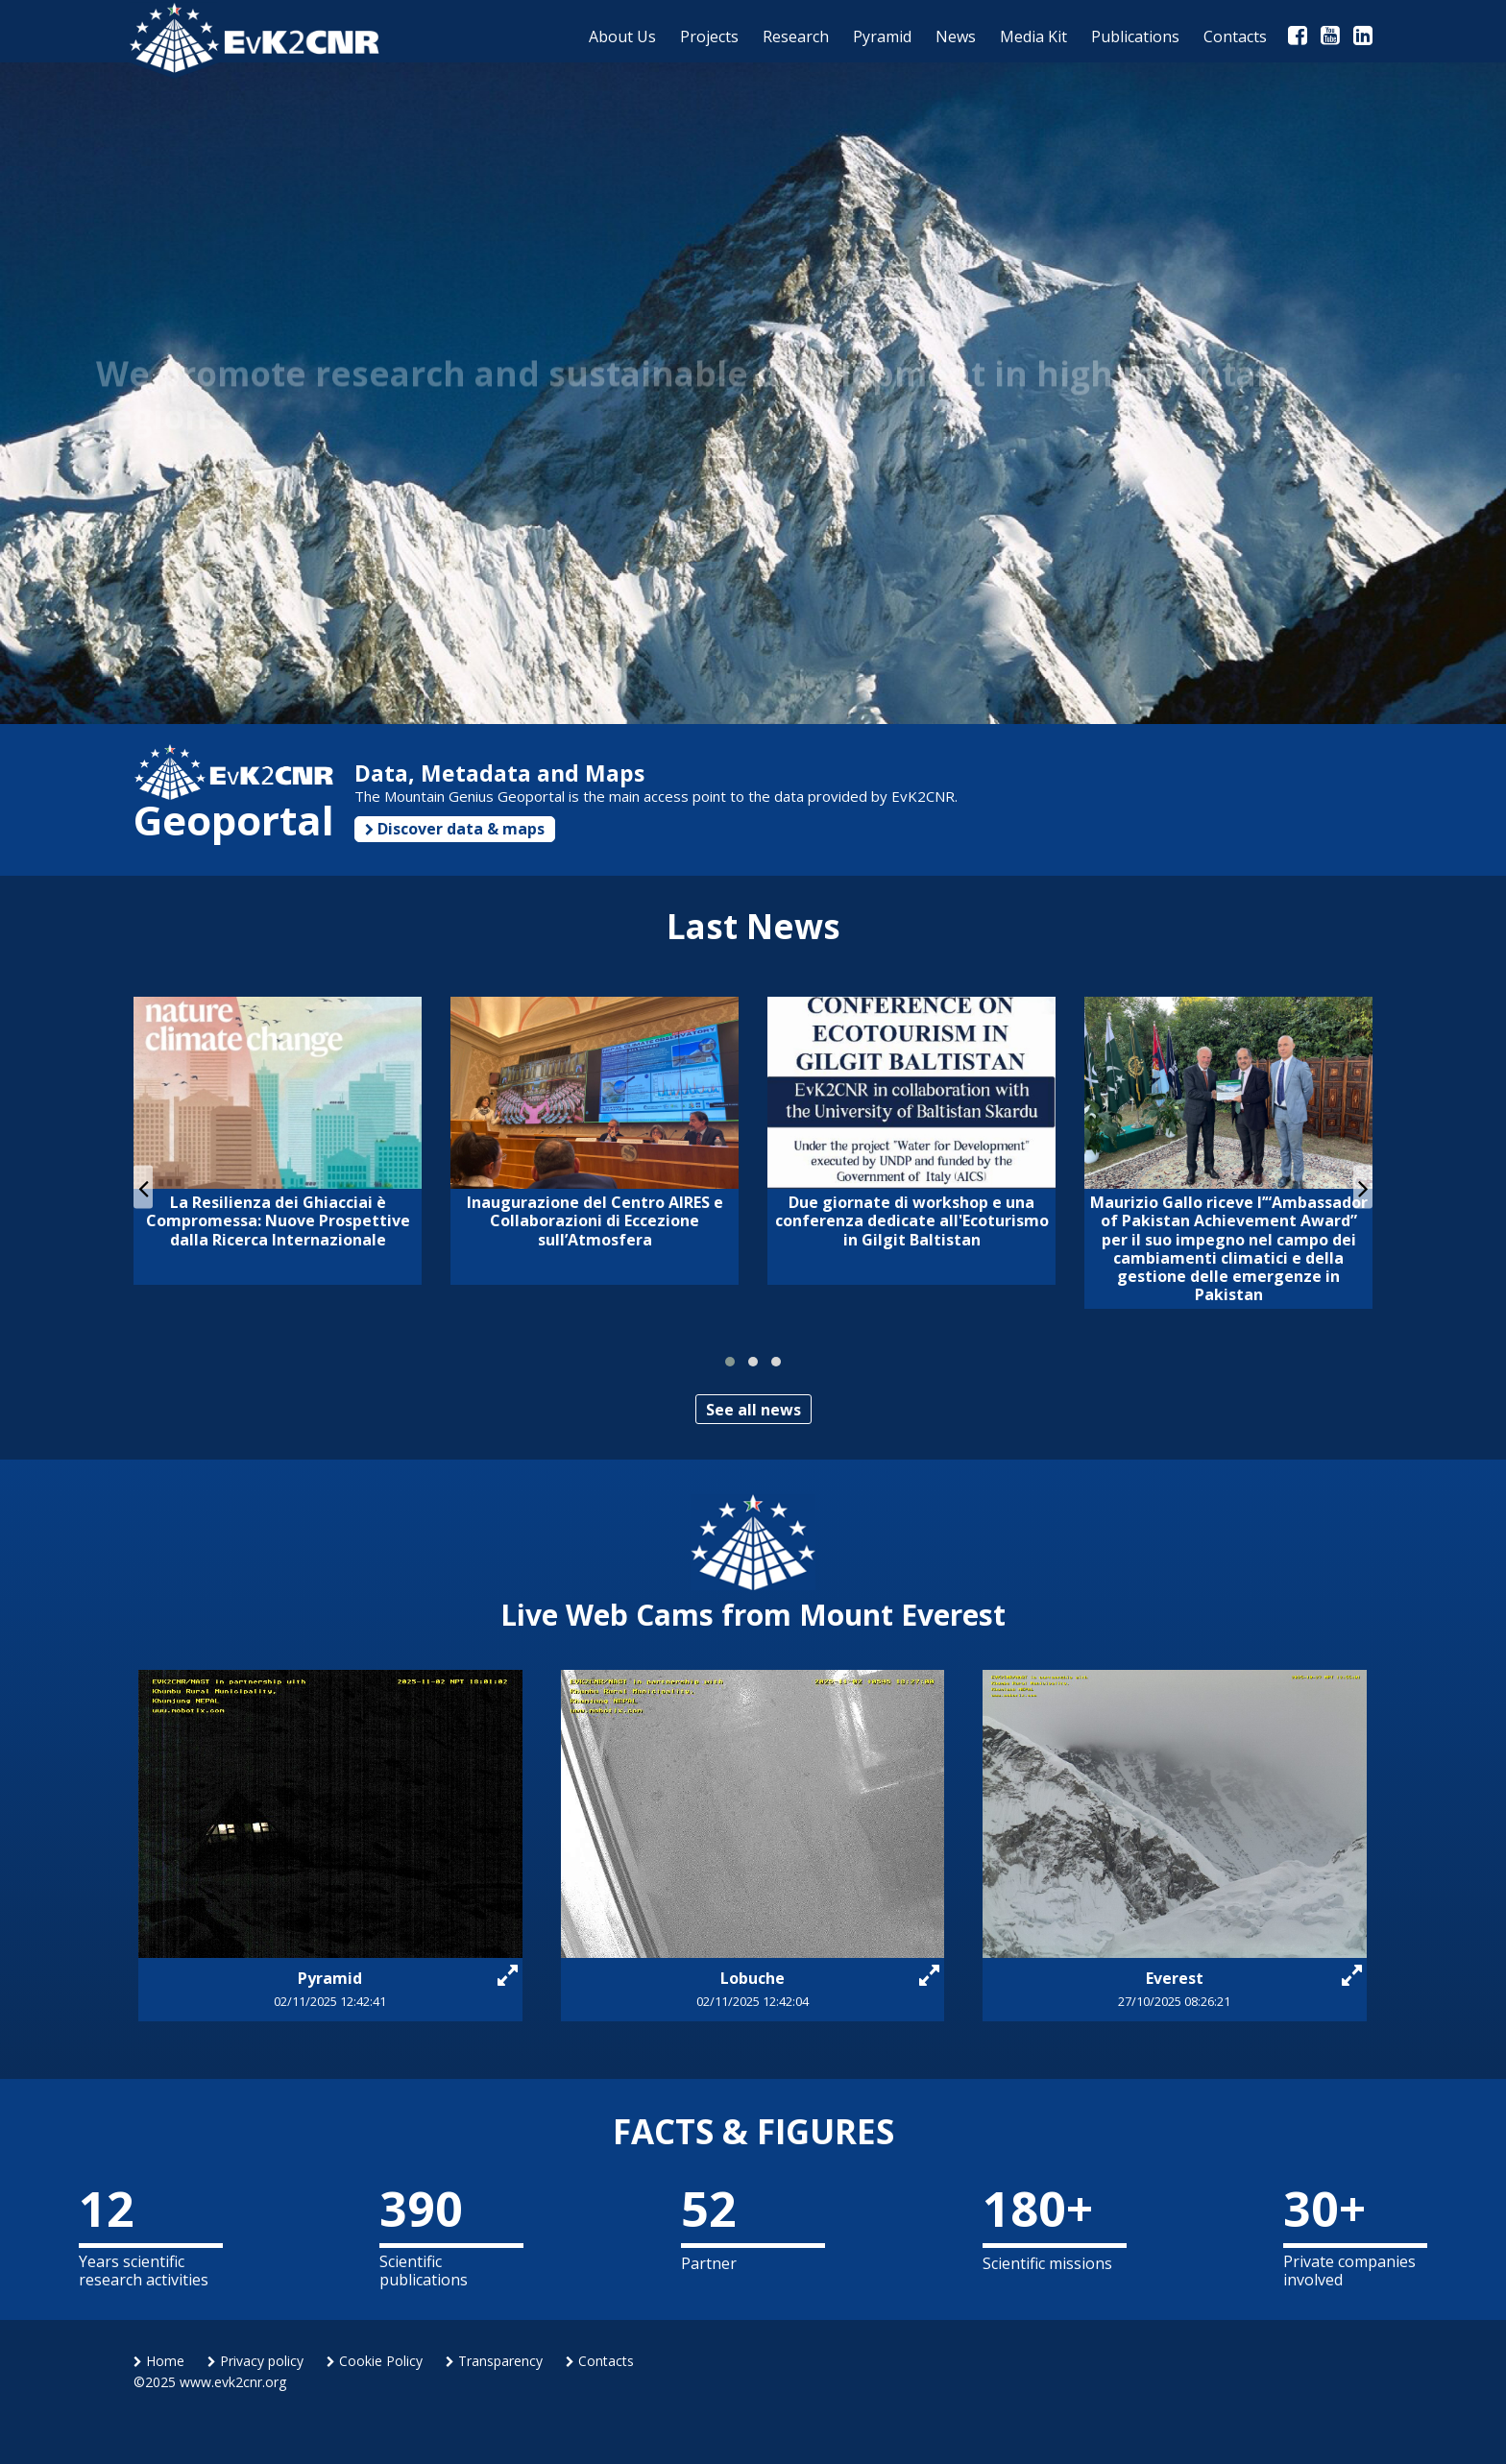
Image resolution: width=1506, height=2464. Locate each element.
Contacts (600, 2361)
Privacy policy (255, 2361)
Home (159, 2361)
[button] (729, 1361)
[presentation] (143, 1187)
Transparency (494, 2361)
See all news (753, 1409)
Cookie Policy (375, 2361)
